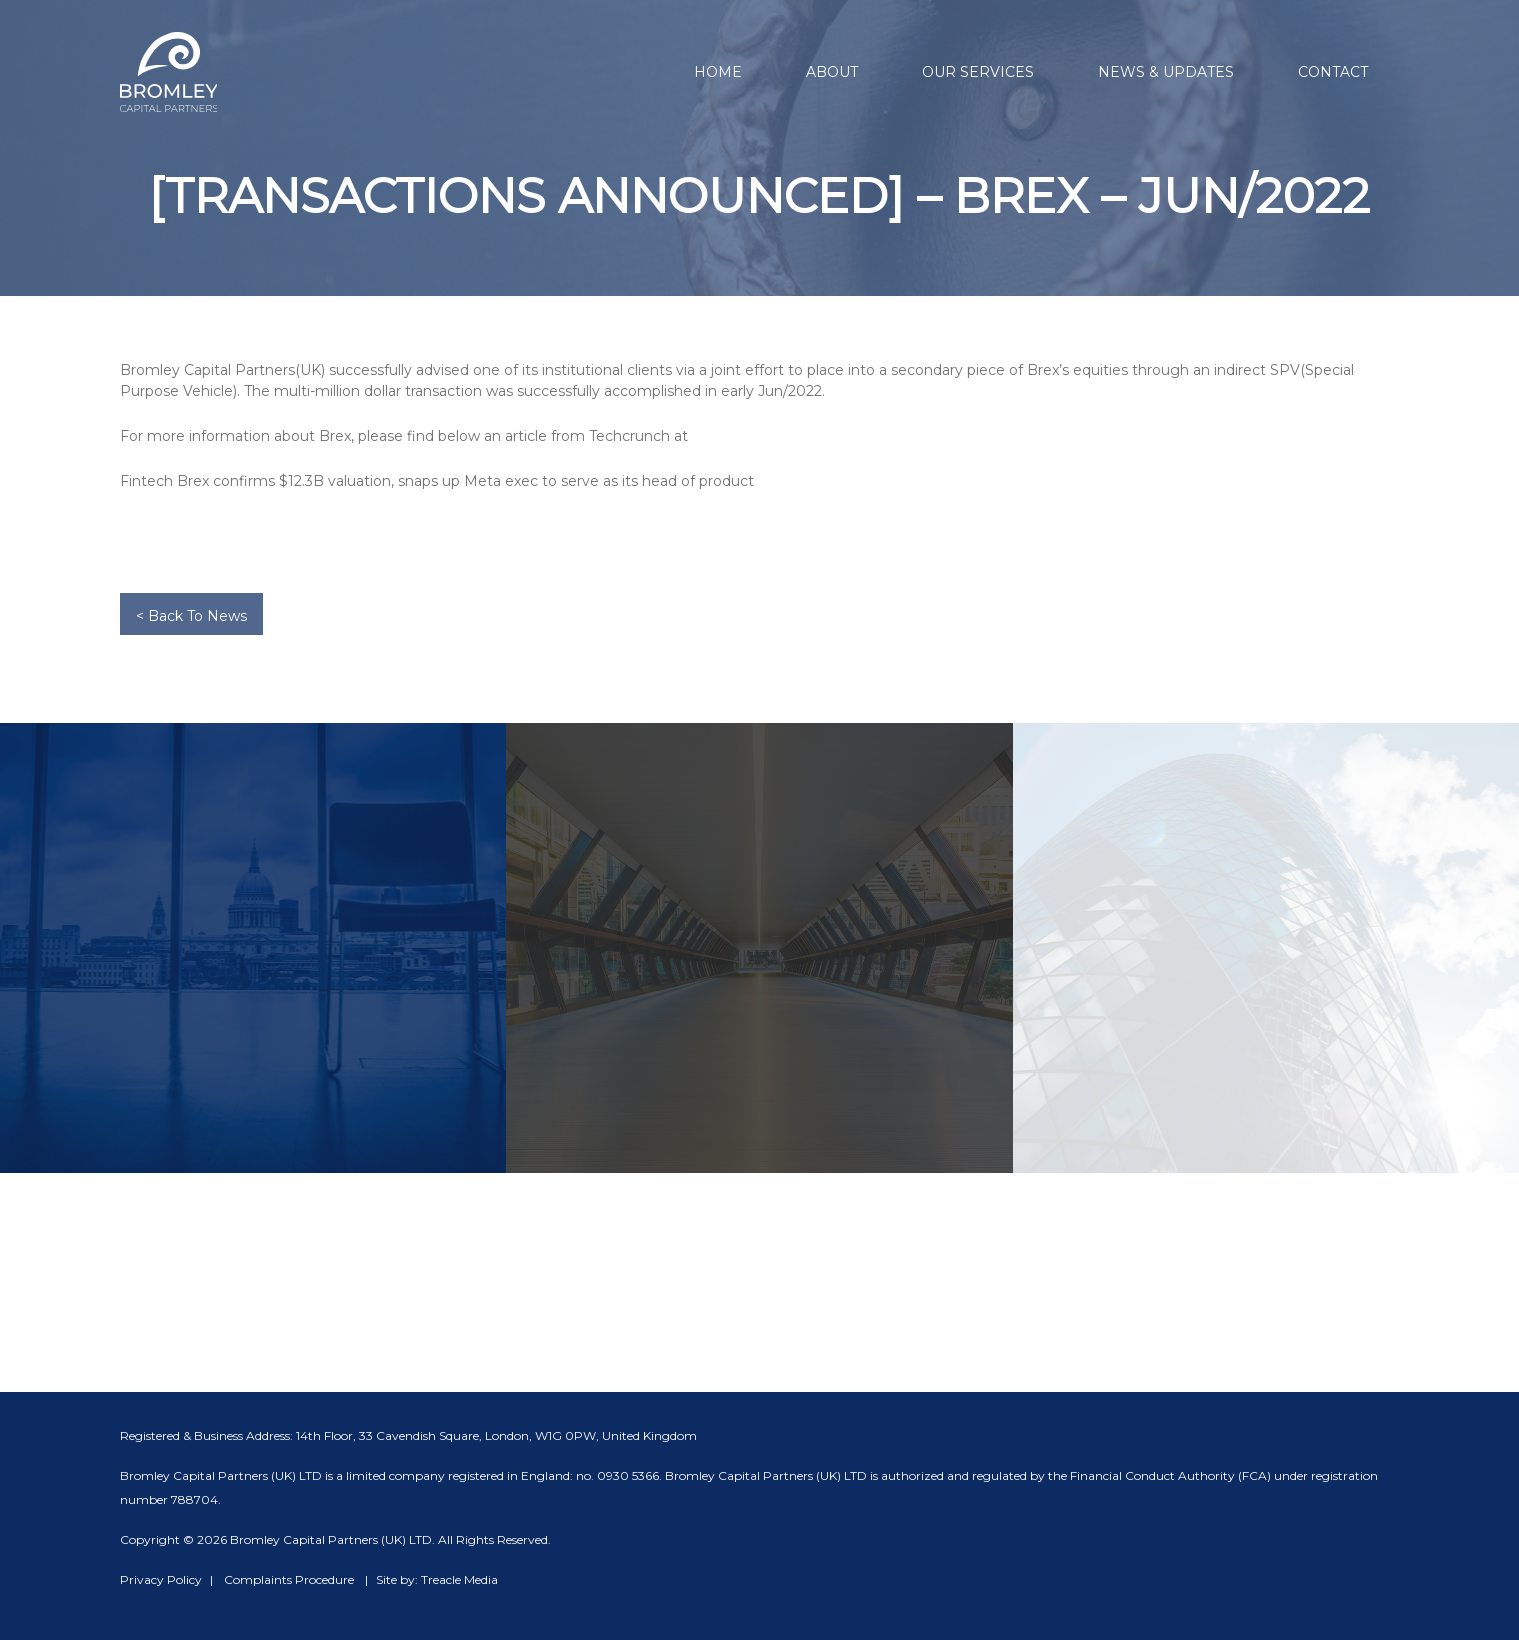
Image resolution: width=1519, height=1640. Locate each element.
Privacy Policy (161, 1579)
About (832, 72)
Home (718, 72)
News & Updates (1166, 72)
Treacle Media (459, 1579)
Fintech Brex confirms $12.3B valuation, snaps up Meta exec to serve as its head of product (437, 481)
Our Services (978, 72)
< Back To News (191, 616)
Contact (1333, 72)
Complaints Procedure (289, 1579)
